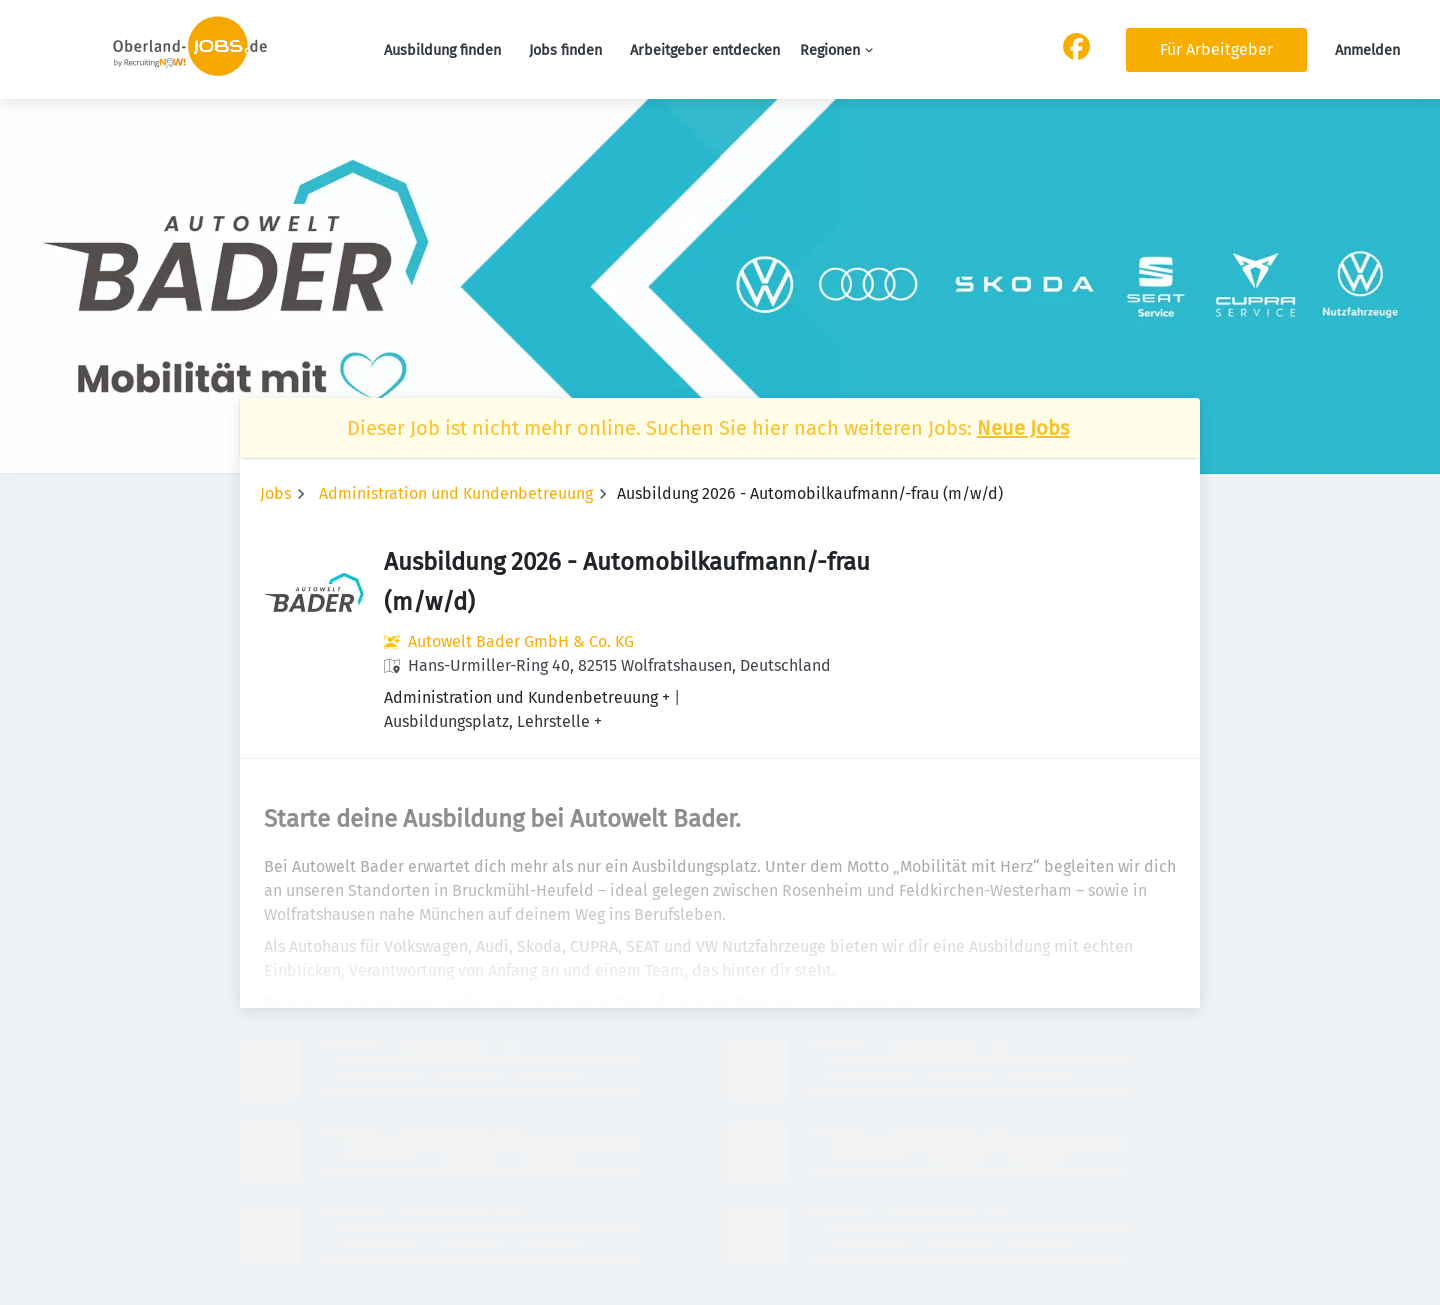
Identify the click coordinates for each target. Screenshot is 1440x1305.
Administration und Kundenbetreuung (456, 493)
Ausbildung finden (442, 50)
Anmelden (1367, 50)
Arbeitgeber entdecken (705, 50)
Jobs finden (565, 50)
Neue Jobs (1023, 428)
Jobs (275, 493)
